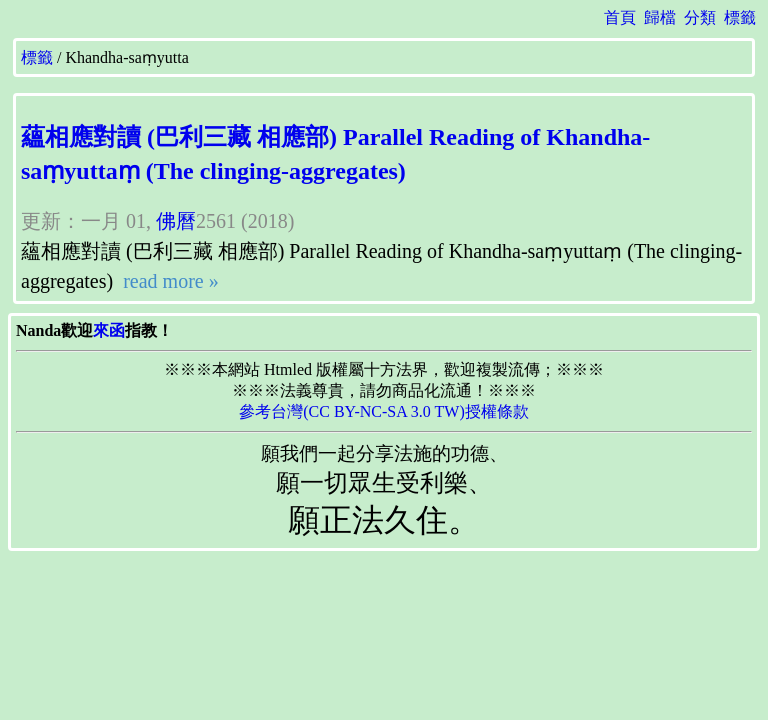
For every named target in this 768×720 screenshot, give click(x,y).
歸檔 (660, 17)
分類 (700, 17)
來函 (109, 330)
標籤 (740, 17)
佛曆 (176, 221)
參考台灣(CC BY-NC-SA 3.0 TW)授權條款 (384, 411)
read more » (168, 281)
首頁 (620, 17)
